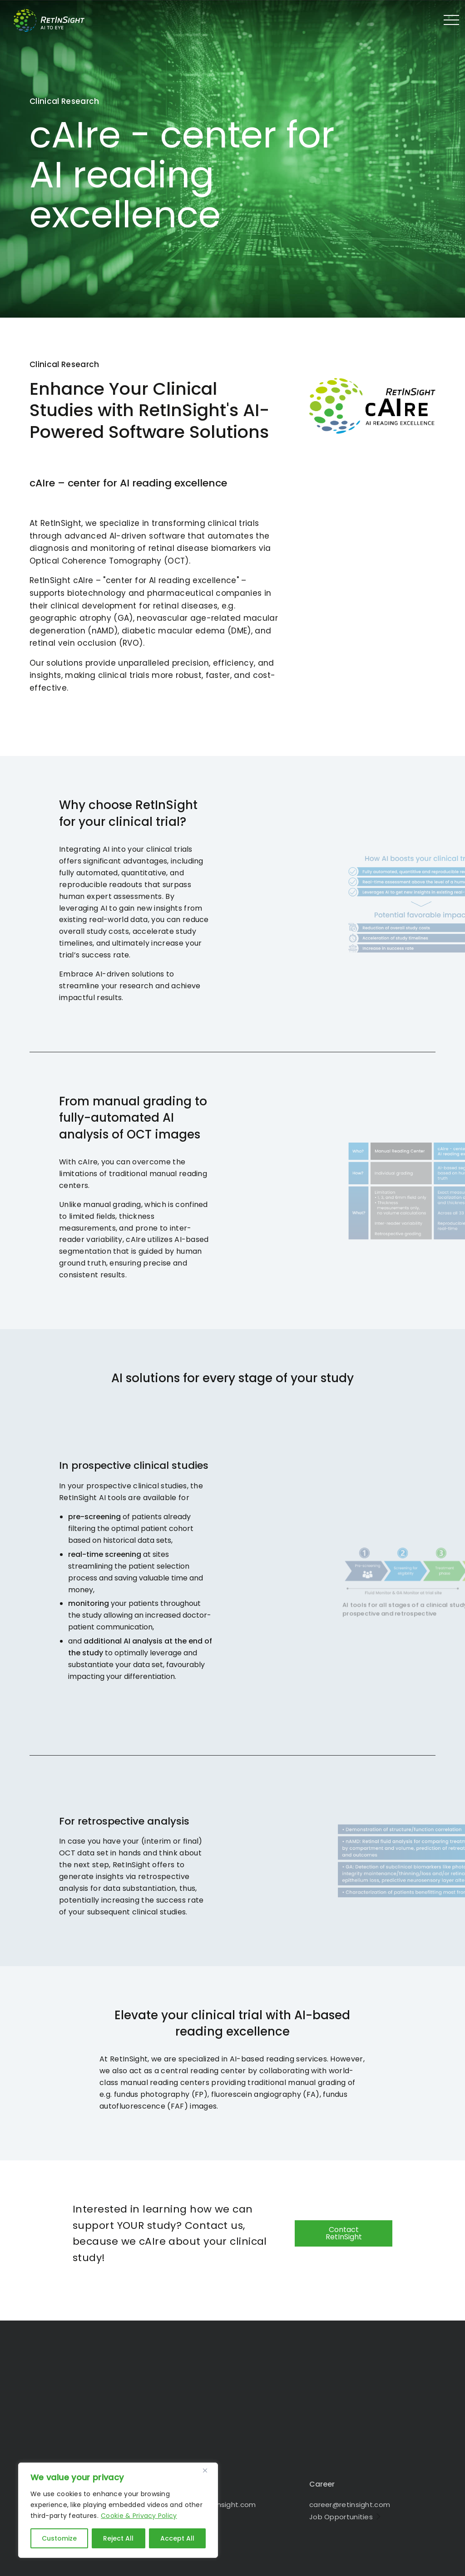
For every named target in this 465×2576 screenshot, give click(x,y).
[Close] (208, 2470)
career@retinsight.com (349, 2504)
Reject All (118, 2538)
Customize (59, 2538)
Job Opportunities (341, 2517)
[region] (118, 2510)
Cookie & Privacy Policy (139, 2515)
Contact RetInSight (344, 2233)
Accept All (177, 2538)
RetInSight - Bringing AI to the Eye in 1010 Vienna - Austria (57, 20)
